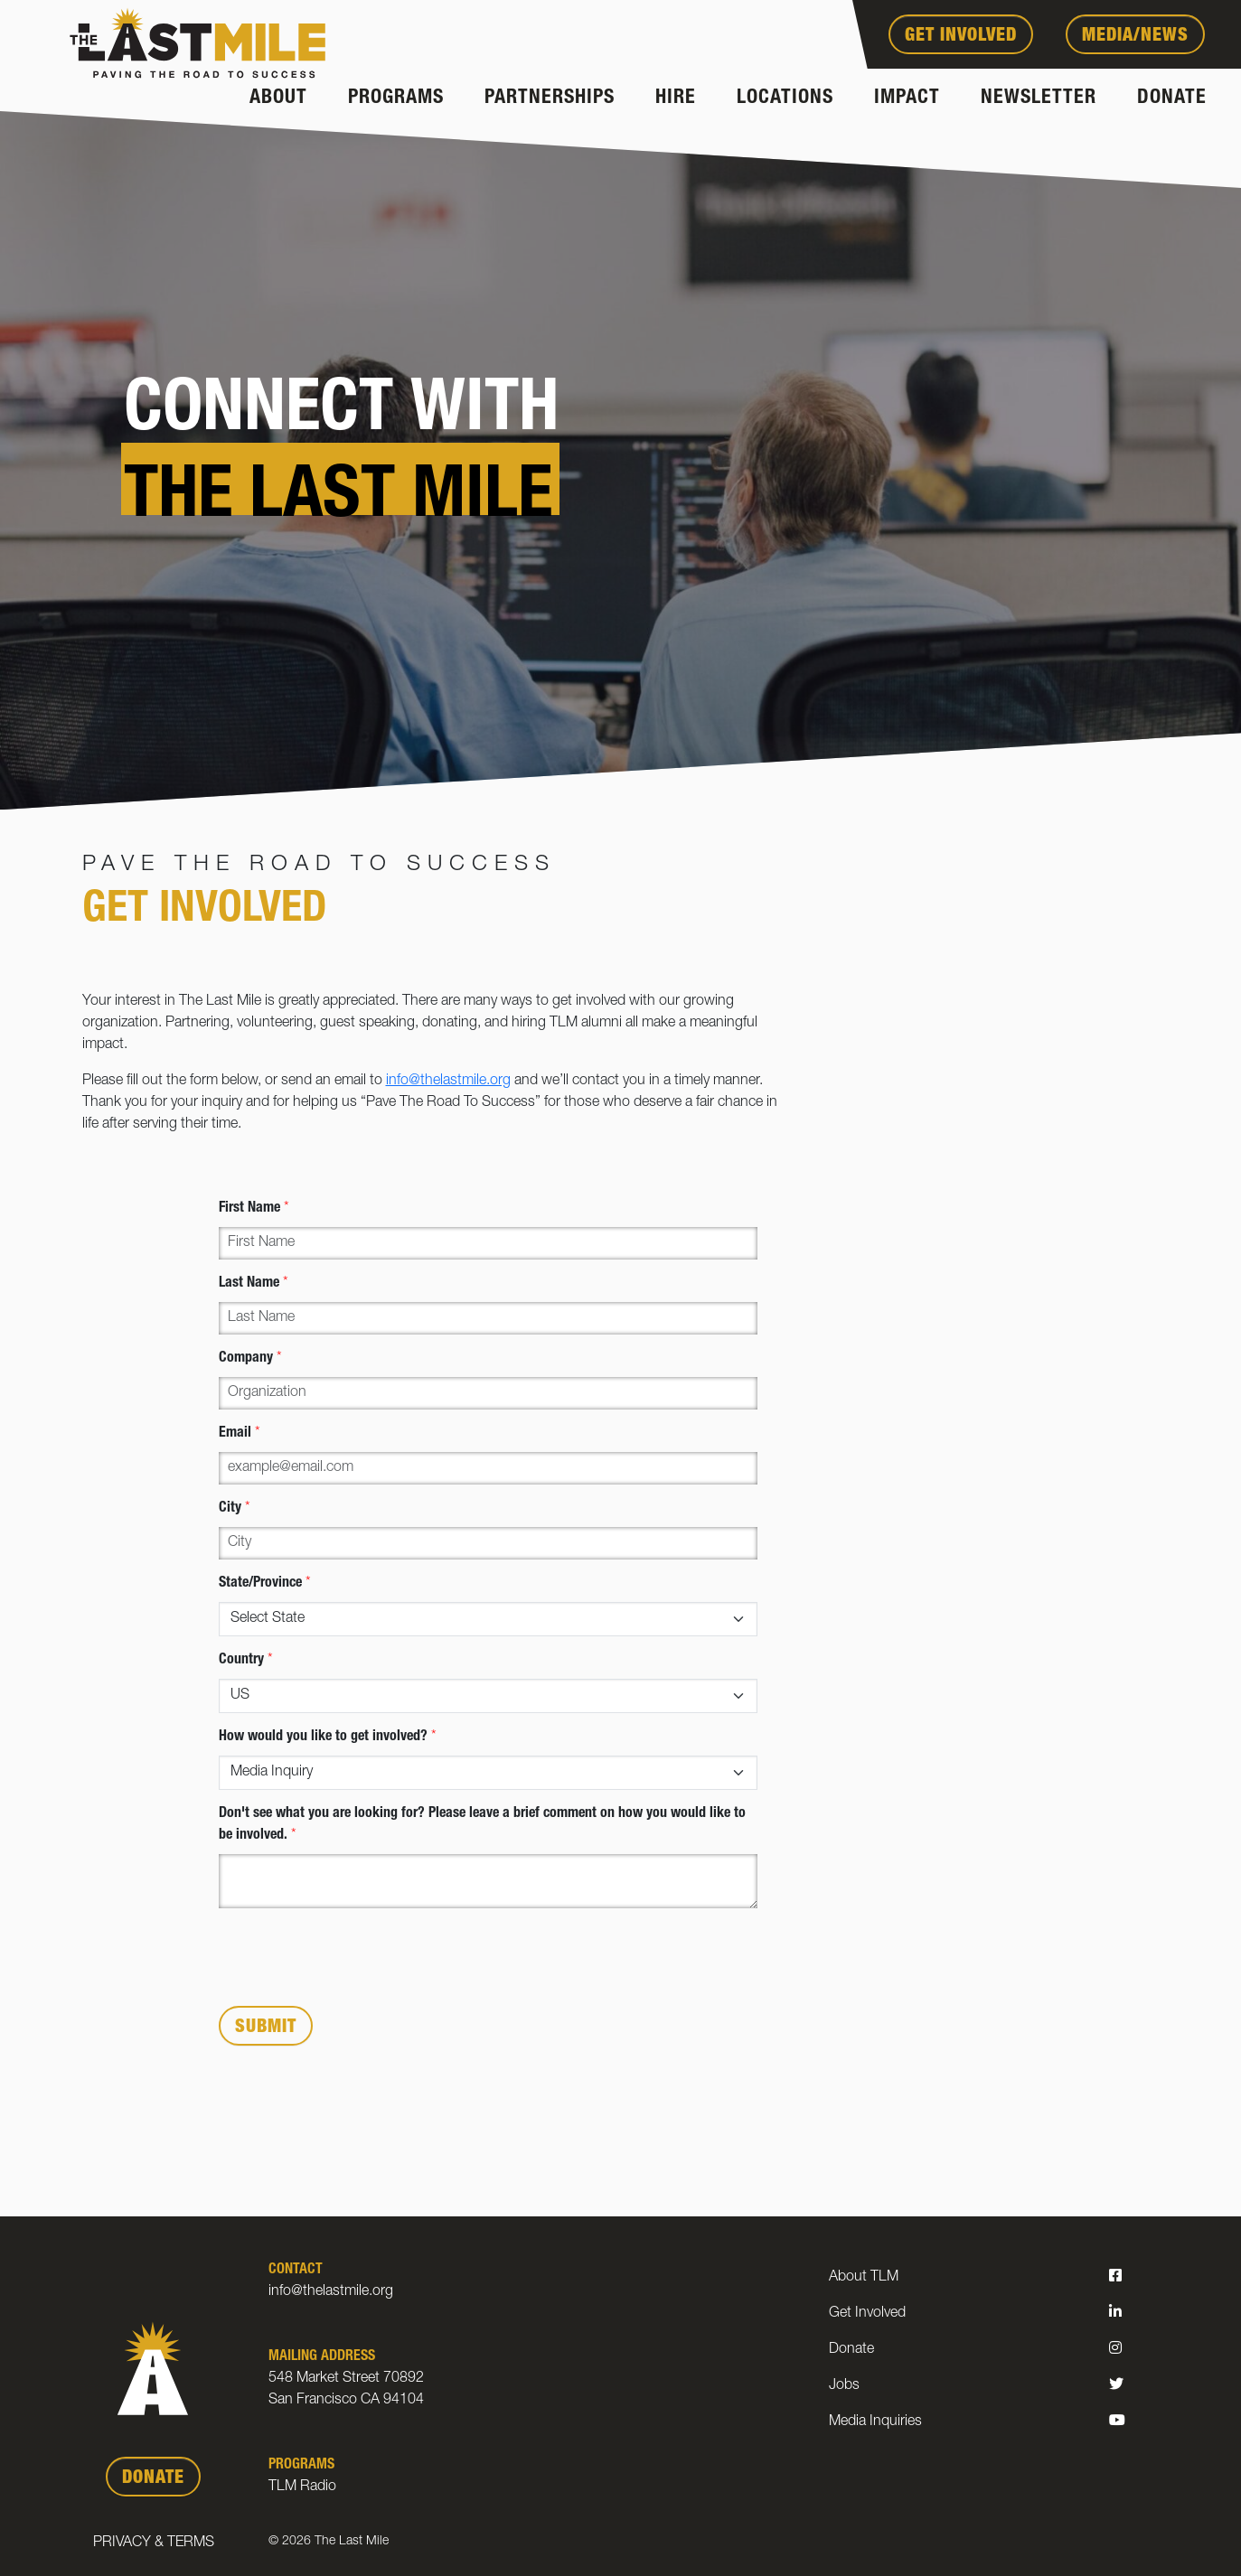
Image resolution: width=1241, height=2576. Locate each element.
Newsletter (1038, 98)
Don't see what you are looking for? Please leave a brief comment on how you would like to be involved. (482, 1825)
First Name (254, 1209)
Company (250, 1359)
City (234, 1509)
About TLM (863, 2278)
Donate (1172, 98)
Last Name (253, 1284)
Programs (396, 98)
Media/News (1135, 37)
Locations (785, 98)
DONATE (153, 2479)
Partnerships (549, 98)
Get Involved (961, 37)
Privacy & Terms (153, 2543)
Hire (675, 98)
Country (246, 1660)
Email (239, 1434)
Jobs (844, 2386)
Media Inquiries (875, 2422)
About (278, 98)
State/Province (265, 1584)
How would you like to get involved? (328, 1737)
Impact (907, 98)
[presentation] (356, 1957)
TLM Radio (302, 2487)
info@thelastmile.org (448, 1081)
